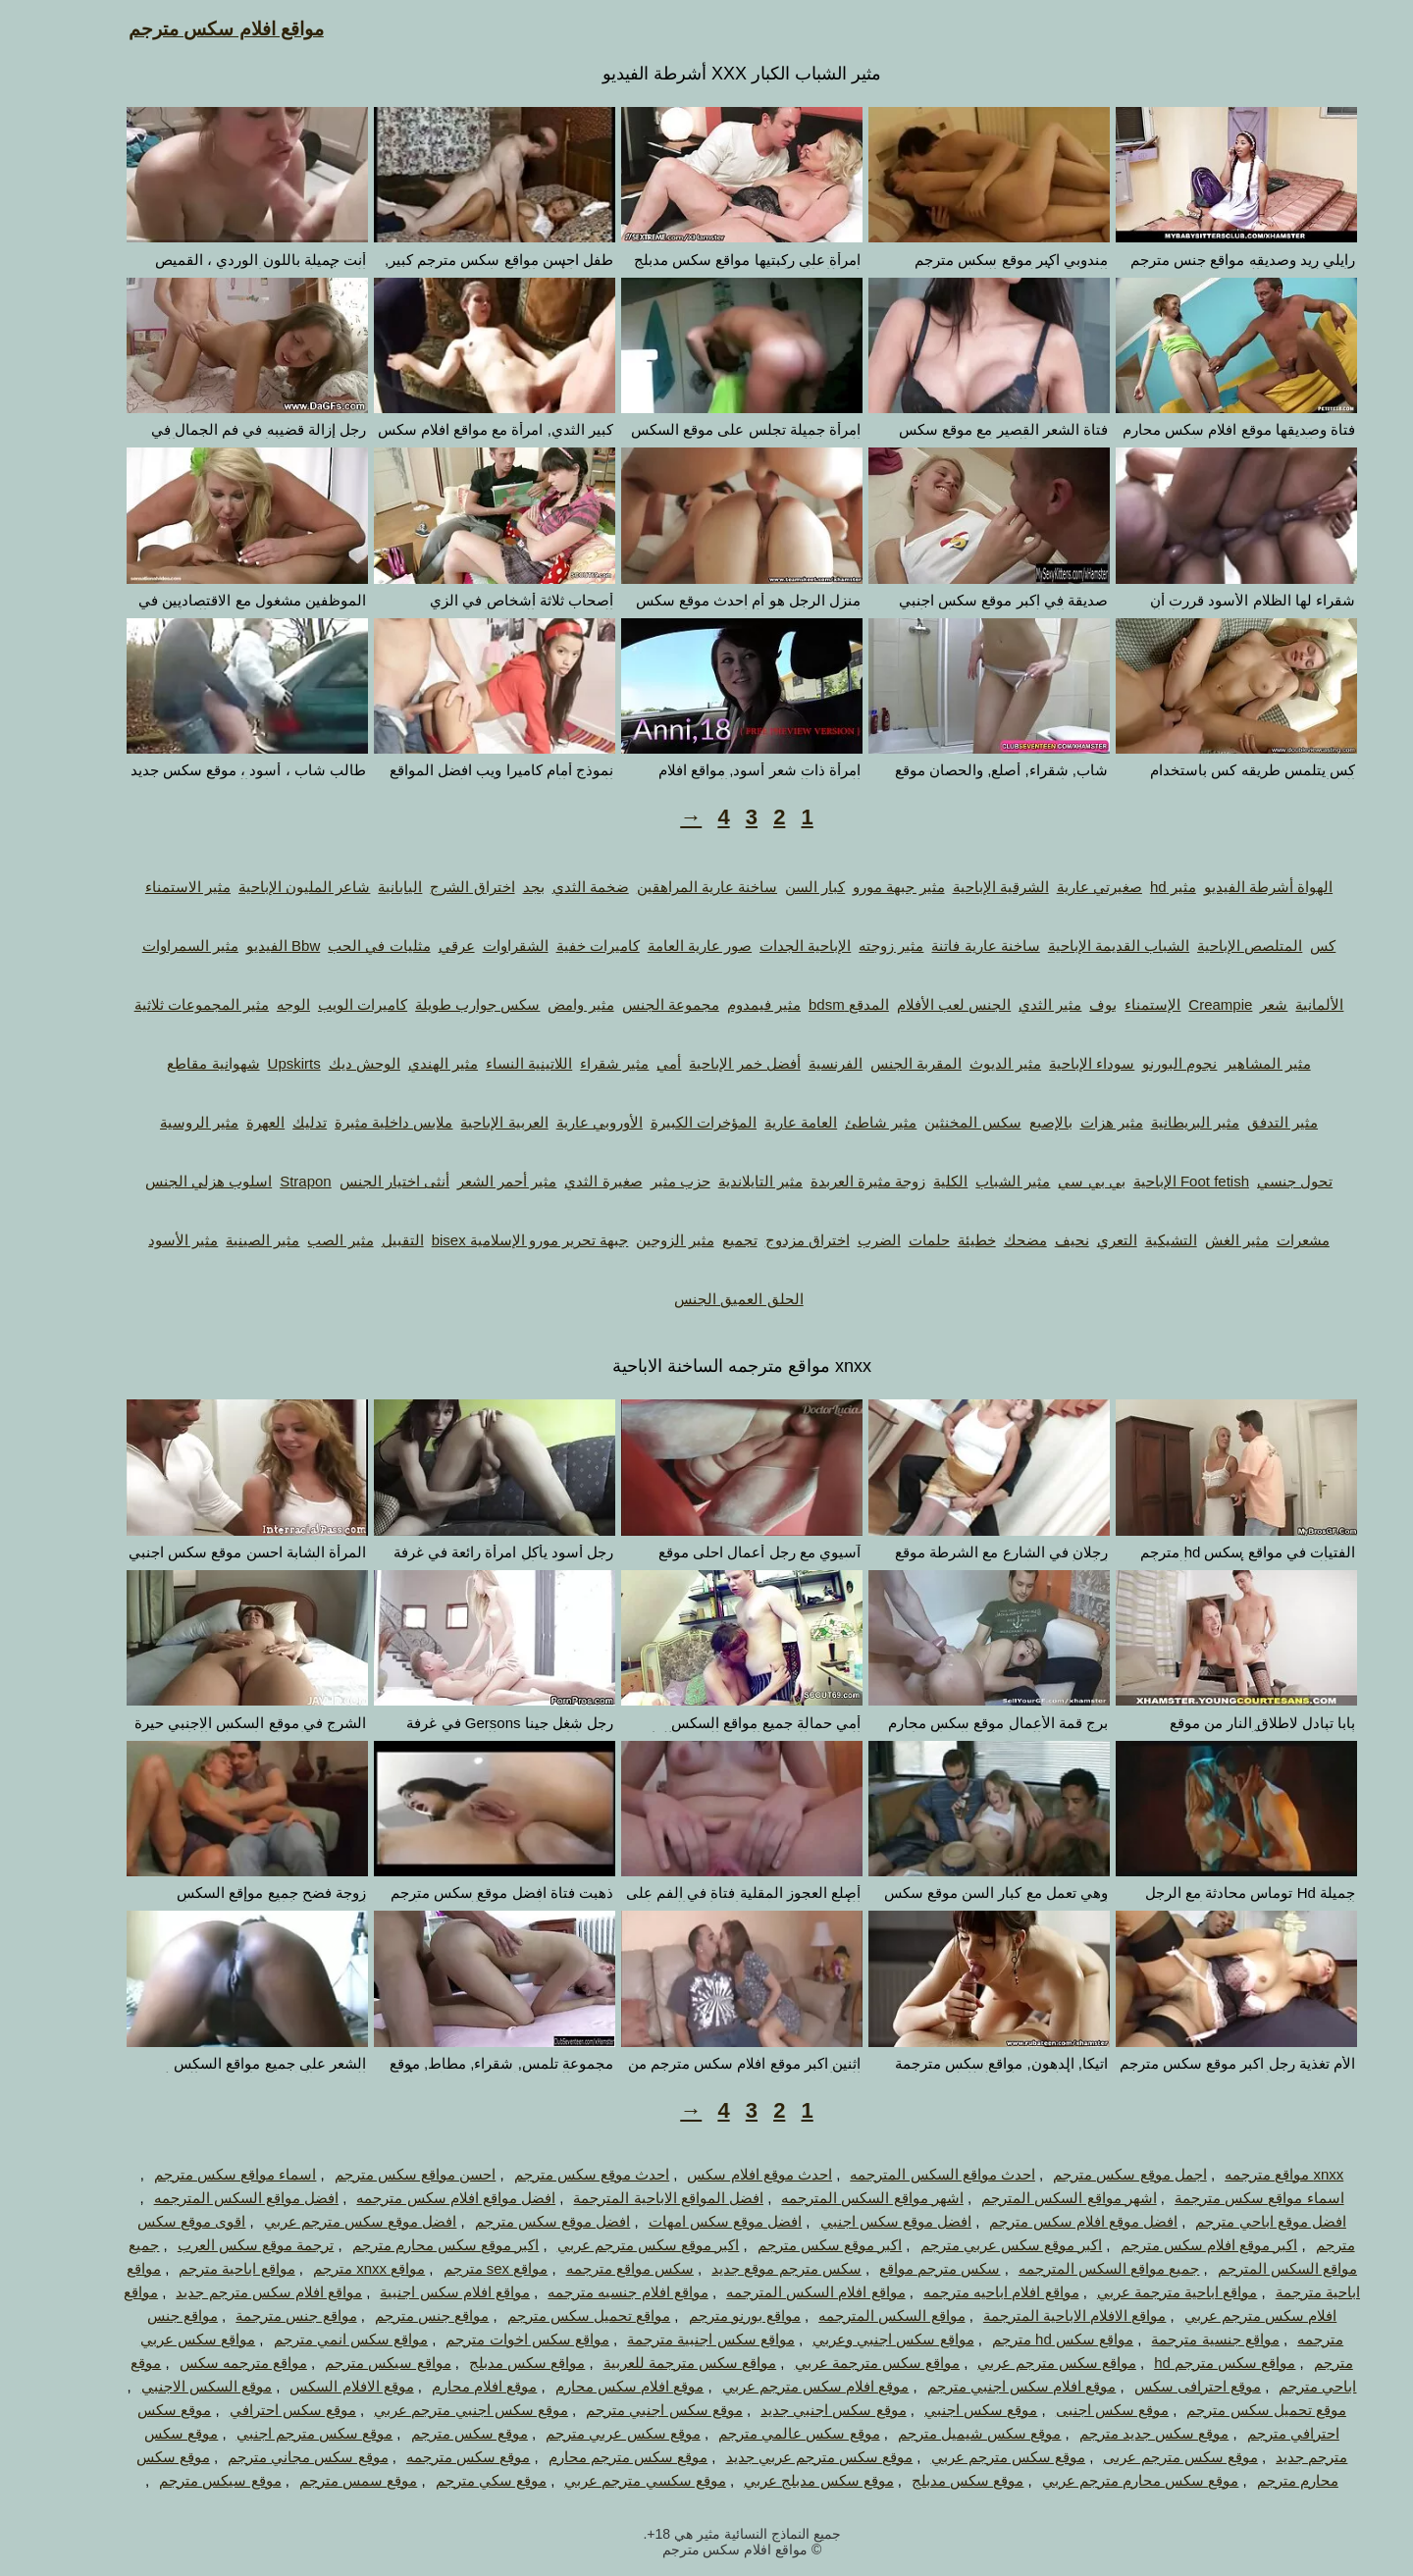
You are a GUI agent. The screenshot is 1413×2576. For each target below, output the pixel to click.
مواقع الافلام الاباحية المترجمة (1039, 2315)
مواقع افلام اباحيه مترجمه (966, 2292)
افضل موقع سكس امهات (690, 2221)
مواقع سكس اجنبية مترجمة (675, 2339)
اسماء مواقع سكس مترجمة (1224, 2197)
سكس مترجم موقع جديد (751, 2268)
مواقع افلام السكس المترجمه (780, 2292)
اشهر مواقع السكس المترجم (1034, 2197)
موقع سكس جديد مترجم (1119, 2433)
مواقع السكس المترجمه (856, 2315)
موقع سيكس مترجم (184, 2480)
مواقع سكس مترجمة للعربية (655, 2362)
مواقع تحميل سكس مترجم (554, 2315)
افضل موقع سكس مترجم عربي (325, 2221)
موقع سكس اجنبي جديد (798, 2409)
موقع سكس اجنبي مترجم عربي (436, 2409)
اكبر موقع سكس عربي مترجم (976, 2244)
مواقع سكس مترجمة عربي (842, 2362)
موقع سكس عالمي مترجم (764, 2433)
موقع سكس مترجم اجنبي (279, 2433)
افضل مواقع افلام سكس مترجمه (420, 2197)
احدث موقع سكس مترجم (557, 2174)
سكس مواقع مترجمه (594, 2268)
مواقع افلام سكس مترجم (190, 29)
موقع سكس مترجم (434, 2433)
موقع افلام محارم (448, 2386)
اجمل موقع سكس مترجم (1095, 2174)
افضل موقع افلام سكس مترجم (1048, 2221)
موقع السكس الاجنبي (171, 2386)
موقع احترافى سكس (1162, 2386)
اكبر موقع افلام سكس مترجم (1174, 2244)
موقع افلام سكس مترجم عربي (780, 2386)
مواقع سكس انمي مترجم (315, 2339)
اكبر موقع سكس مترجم (794, 2244)
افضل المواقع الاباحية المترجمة (633, 2197)
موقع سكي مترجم (455, 2480)
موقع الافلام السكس (316, 2386)
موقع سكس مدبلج (932, 2480)
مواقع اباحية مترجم (201, 2268)
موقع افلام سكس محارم (594, 2386)
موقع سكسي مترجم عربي (610, 2480)
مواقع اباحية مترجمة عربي (1142, 2292)
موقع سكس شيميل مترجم (944, 2433)
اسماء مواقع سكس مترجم (200, 2174)
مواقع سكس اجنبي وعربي (858, 2339)
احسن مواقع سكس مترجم (380, 2174)
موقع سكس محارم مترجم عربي (1105, 2480)
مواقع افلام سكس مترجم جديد (233, 2292)
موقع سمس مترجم (323, 2480)
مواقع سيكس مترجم (352, 2362)
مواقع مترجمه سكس (208, 2362)
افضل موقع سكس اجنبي (861, 2221)
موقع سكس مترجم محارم (593, 2456)
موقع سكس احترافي (257, 2409)
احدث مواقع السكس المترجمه (907, 2174)
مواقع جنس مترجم (396, 2315)
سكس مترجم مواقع (904, 2268)
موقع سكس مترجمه (433, 2456)
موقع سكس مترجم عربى (1145, 2456)
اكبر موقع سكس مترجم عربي (613, 2244)
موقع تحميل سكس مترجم (1231, 2409)
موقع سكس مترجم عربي (973, 2456)
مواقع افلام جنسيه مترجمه (592, 2292)
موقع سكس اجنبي (945, 2409)
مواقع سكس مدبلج (492, 2362)
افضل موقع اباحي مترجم (1235, 2221)
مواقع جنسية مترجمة (1179, 2339)
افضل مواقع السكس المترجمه (211, 2197)
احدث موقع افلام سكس (724, 2174)
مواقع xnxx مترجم (334, 2268)
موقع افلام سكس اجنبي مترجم (986, 2386)
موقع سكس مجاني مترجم (272, 2456)
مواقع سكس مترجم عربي (1021, 2362)
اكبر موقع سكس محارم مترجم (410, 2244)
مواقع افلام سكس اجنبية (419, 2292)
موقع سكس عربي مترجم (587, 2433)
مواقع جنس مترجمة (260, 2315)
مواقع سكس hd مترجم (1027, 2339)
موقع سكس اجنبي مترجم (628, 2409)
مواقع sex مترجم (460, 2268)
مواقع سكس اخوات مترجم (492, 2339)
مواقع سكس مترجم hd (1189, 2362)
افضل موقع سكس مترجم (518, 2221)
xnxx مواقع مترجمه (1248, 2174)
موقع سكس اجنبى (1076, 2409)
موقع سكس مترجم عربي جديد (784, 2456)
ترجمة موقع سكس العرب (220, 2244)
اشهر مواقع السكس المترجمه (837, 2197)
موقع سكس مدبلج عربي (783, 2480)
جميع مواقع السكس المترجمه (1074, 2268)
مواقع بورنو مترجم (709, 2315)
